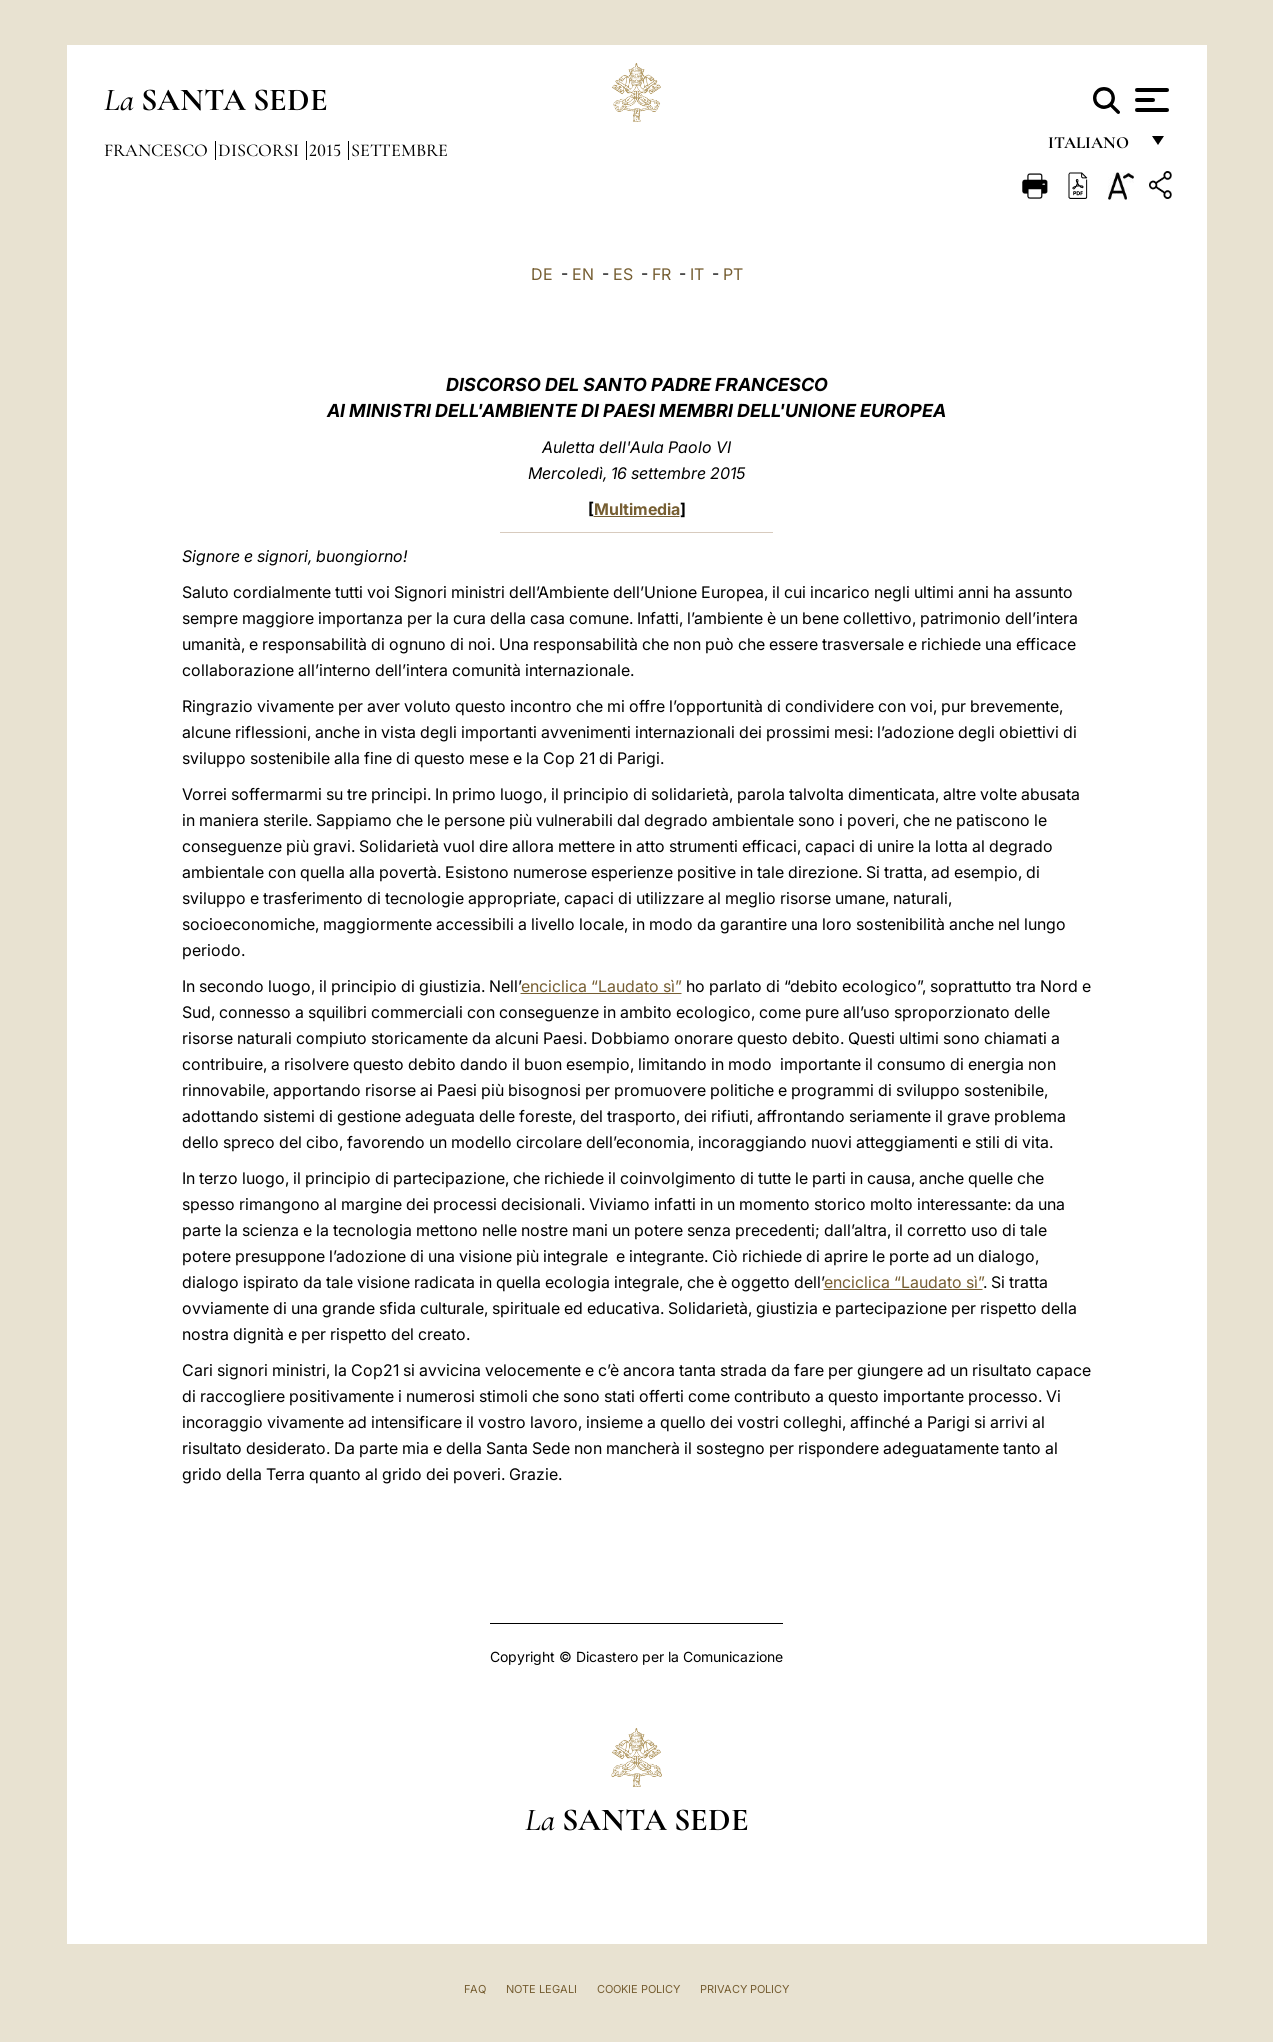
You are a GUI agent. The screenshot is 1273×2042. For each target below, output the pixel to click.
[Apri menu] (1149, 100)
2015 (327, 150)
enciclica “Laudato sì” (601, 986)
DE (542, 274)
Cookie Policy (638, 1989)
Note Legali (541, 1989)
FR (661, 274)
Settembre (399, 150)
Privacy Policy (744, 1989)
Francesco (158, 150)
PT (733, 274)
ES (623, 274)
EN (583, 274)
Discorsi (260, 150)
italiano (1092, 147)
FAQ (475, 1989)
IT (697, 274)
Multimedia (637, 509)
